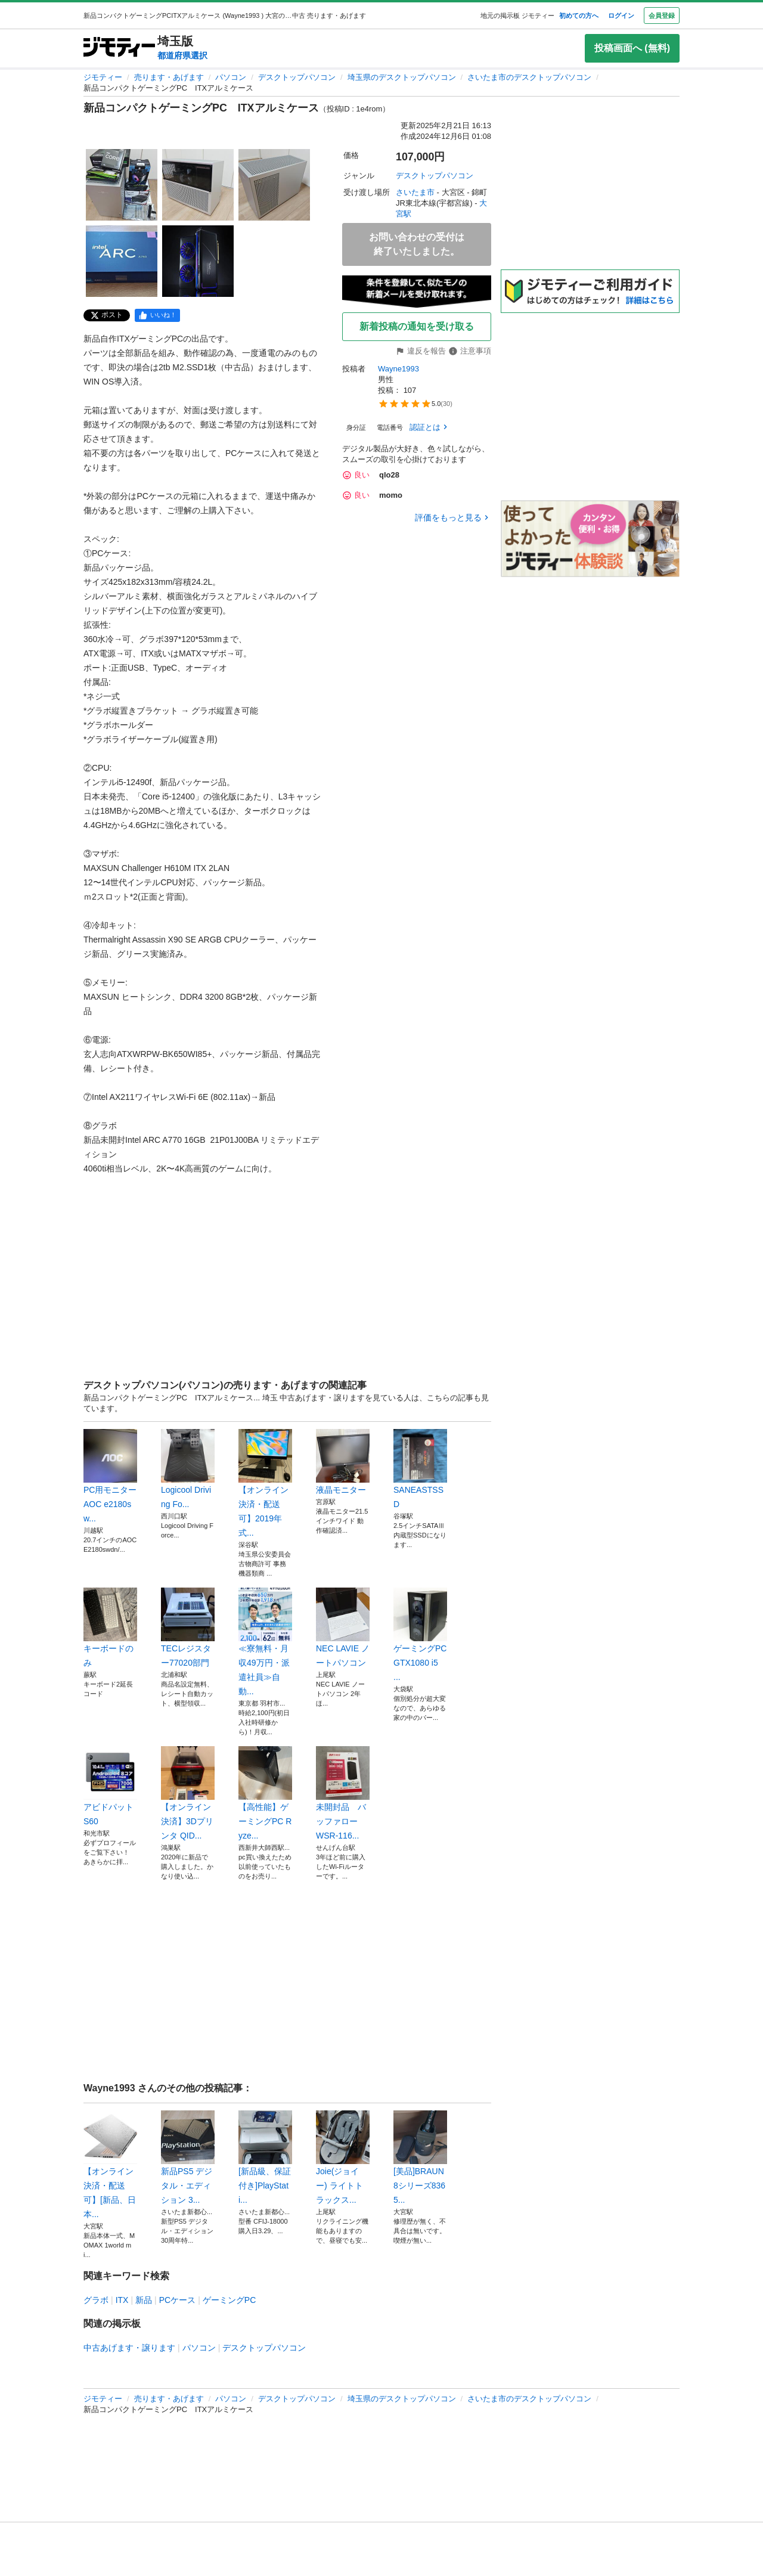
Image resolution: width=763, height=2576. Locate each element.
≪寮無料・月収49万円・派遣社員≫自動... (265, 1642)
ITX (122, 2300)
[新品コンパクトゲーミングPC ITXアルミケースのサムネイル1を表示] (121, 185)
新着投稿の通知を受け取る (416, 326)
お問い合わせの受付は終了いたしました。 (416, 244)
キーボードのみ (110, 1627)
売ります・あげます (169, 77)
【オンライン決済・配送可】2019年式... (265, 1483)
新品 (143, 2300)
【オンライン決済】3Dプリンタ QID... (188, 1793)
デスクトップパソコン (297, 77)
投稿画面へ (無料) (632, 48)
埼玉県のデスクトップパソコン (402, 77)
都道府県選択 (182, 55)
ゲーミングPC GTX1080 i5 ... (420, 1635)
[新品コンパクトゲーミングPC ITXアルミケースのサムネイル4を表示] (121, 261)
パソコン (230, 77)
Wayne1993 (399, 368)
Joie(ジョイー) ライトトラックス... (343, 2157)
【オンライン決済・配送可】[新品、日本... (110, 2164)
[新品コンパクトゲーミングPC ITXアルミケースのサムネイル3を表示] (274, 185)
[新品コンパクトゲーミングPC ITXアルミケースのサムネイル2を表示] (198, 185)
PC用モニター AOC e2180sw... (110, 1476)
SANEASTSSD (420, 1469)
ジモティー (102, 77)
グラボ (95, 2300)
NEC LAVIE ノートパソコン (343, 1627)
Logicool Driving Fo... (188, 1469)
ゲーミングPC (229, 2300)
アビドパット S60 (110, 1786)
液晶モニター (343, 1462)
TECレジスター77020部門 (188, 1627)
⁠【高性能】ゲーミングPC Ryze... (265, 1793)
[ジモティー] (119, 48)
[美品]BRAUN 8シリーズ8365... (420, 2157)
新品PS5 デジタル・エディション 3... (188, 2157)
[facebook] (157, 315)
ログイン (621, 15)
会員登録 (662, 15)
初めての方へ (578, 15)
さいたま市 (415, 192)
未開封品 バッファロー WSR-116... (343, 1793)
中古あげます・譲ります (129, 2347)
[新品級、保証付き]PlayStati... (265, 2157)
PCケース (177, 2300)
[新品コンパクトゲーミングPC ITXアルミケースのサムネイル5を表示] (198, 261)
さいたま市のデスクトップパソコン (529, 77)
